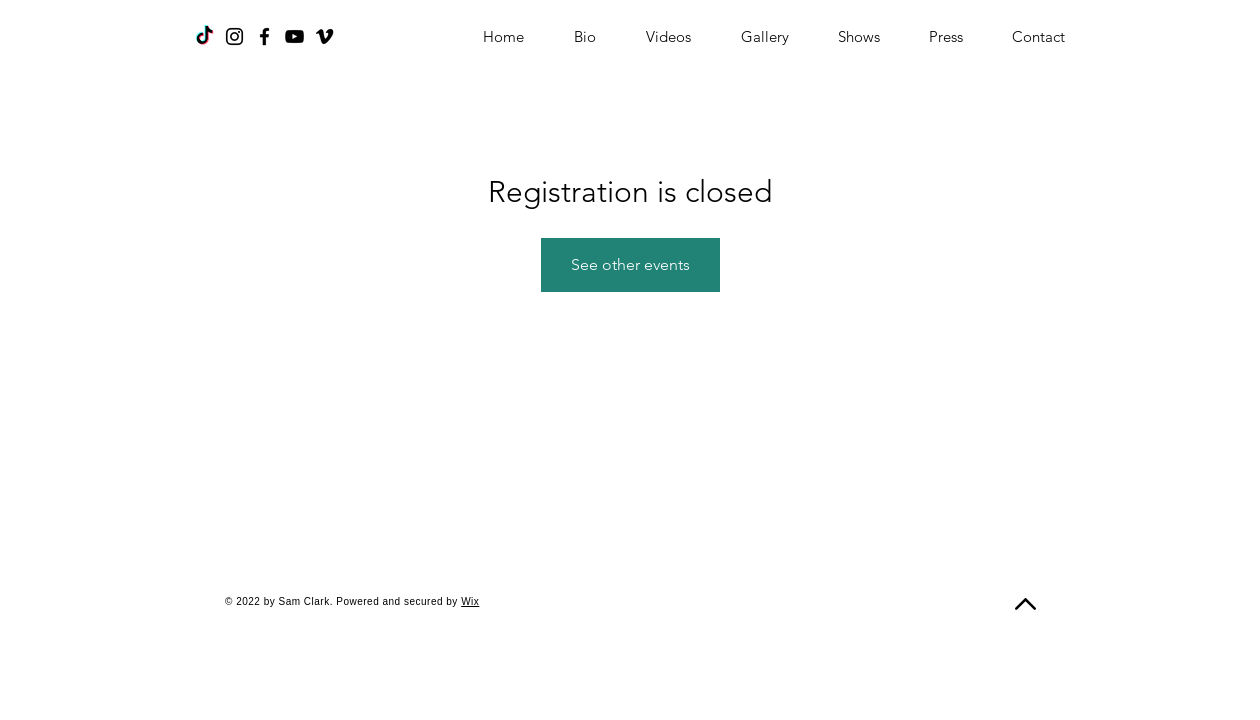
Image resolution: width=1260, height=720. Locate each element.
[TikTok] (204, 36)
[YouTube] (294, 36)
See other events (630, 264)
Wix (470, 601)
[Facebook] (264, 36)
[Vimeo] (324, 36)
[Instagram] (234, 36)
